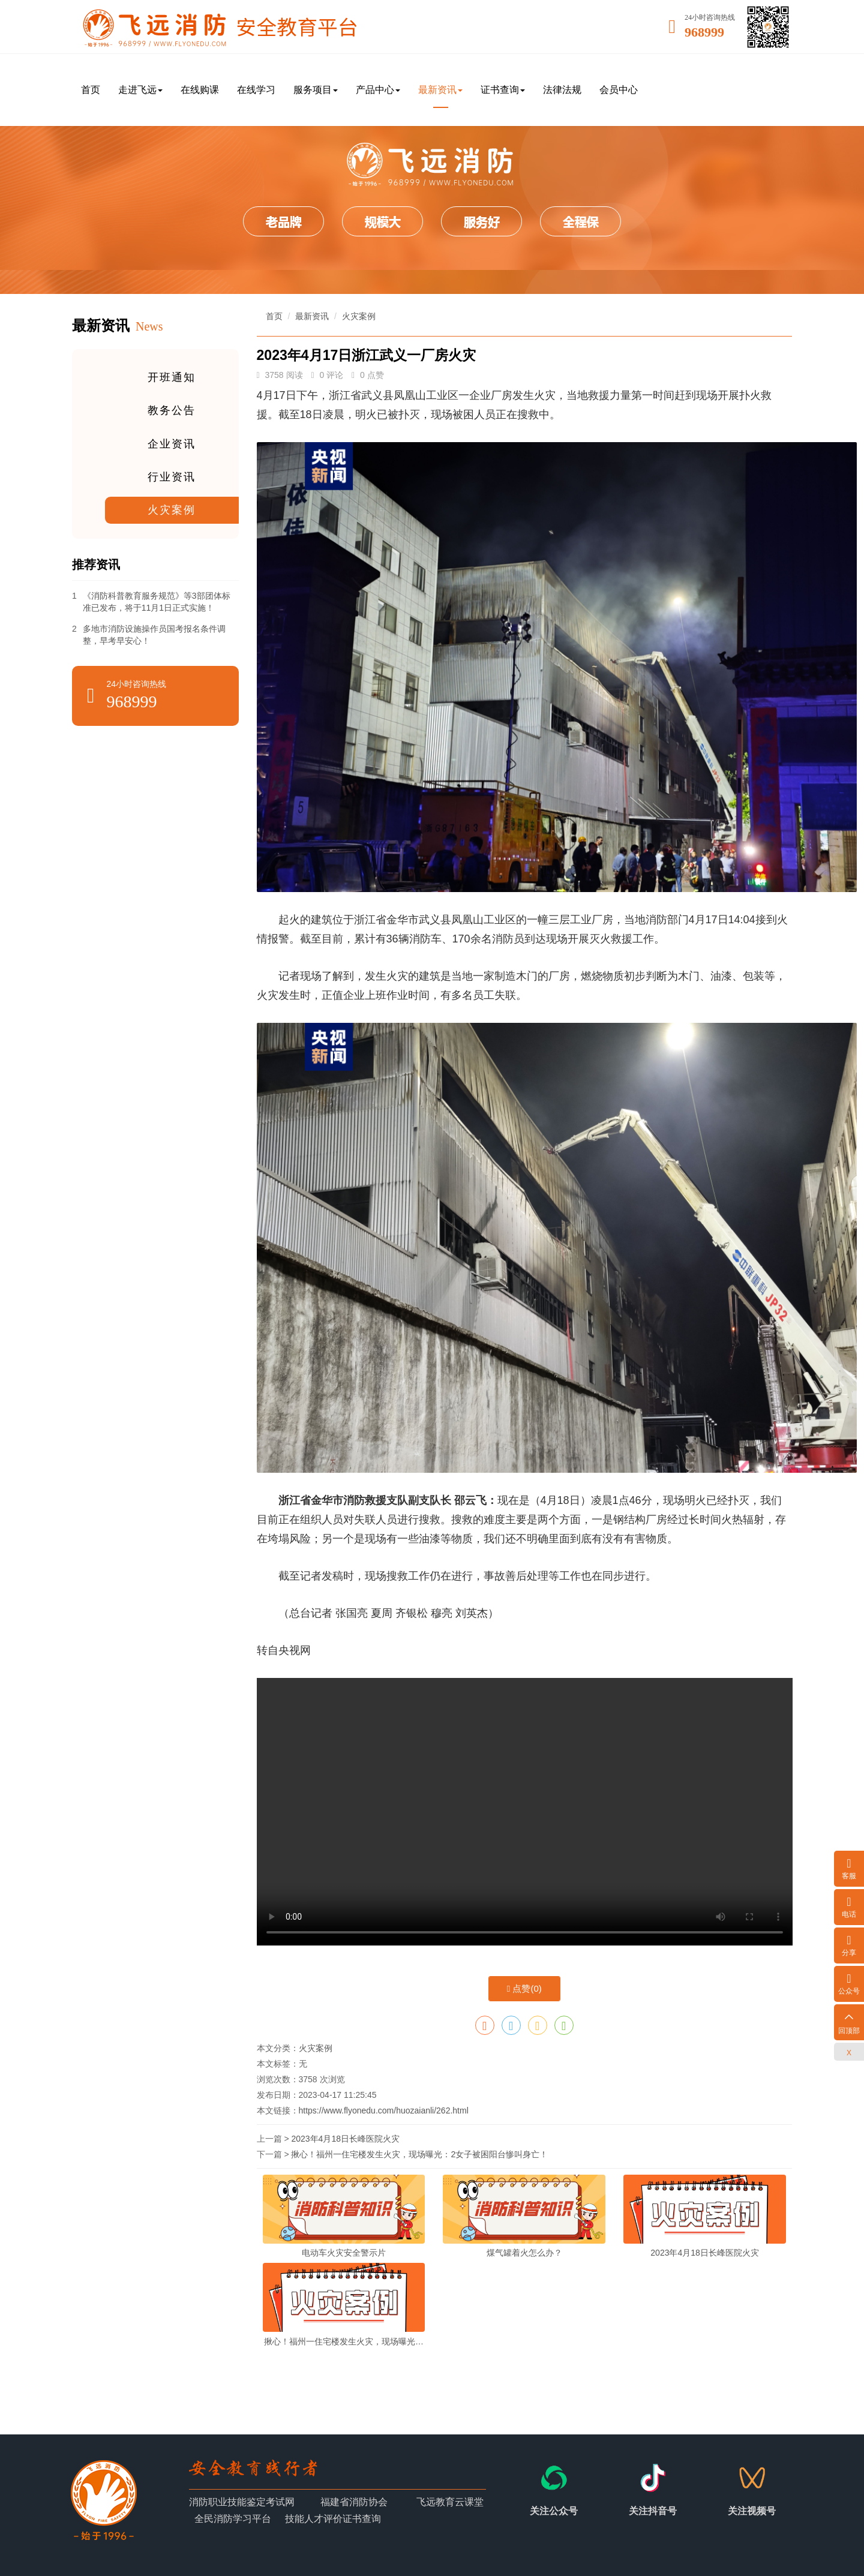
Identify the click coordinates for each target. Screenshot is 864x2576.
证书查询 (503, 90)
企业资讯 (172, 444)
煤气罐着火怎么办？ (524, 2252)
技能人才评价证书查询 (333, 2519)
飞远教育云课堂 (450, 2502)
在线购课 (200, 90)
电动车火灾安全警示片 (344, 2252)
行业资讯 (172, 478)
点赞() (524, 1988)
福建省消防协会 (354, 2502)
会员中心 (618, 90)
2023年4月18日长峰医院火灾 (345, 2138)
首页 (90, 90)
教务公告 (172, 411)
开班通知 (172, 377)
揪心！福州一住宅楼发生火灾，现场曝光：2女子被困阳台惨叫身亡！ (419, 2154)
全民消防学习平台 (232, 2519)
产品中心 (378, 90)
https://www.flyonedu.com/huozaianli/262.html (384, 2110)
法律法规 (562, 90)
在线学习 (256, 90)
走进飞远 (140, 90)
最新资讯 (440, 90)
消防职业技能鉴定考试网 (242, 2502)
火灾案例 (172, 511)
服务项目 (315, 90)
